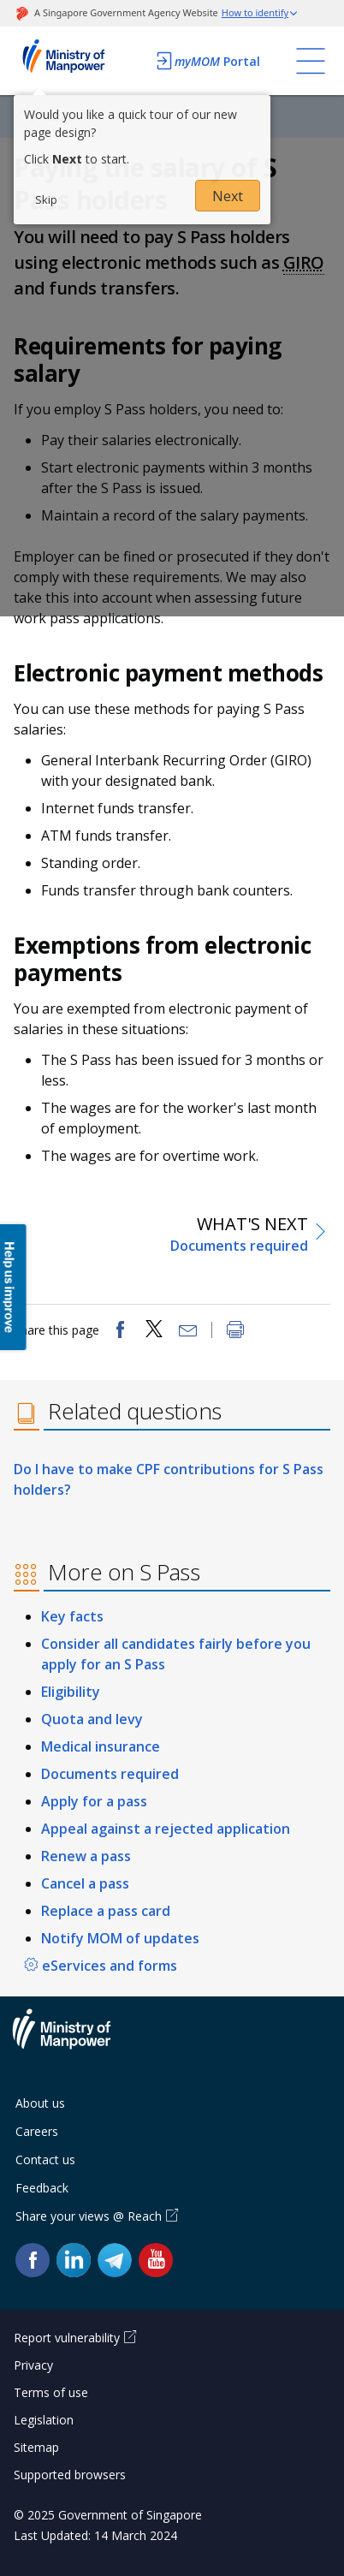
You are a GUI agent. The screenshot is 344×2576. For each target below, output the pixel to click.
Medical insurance (100, 1746)
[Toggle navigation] (310, 60)
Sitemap (36, 2447)
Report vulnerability (67, 2337)
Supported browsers (70, 2474)
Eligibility (70, 1691)
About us (40, 2103)
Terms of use (51, 2392)
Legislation (44, 2420)
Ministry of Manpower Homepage (79, 60)
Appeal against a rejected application (165, 1828)
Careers (36, 2131)
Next (227, 196)
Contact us (45, 2159)
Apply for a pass (94, 1801)
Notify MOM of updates (120, 1938)
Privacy (33, 2365)
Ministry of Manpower (74, 2039)
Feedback (41, 2188)
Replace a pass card (105, 1910)
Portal (207, 61)
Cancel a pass (85, 1883)
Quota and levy (92, 1719)
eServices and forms (109, 1965)
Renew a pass (86, 1856)
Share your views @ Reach (88, 2216)
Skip (46, 199)
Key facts (72, 1616)
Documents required (110, 1773)
